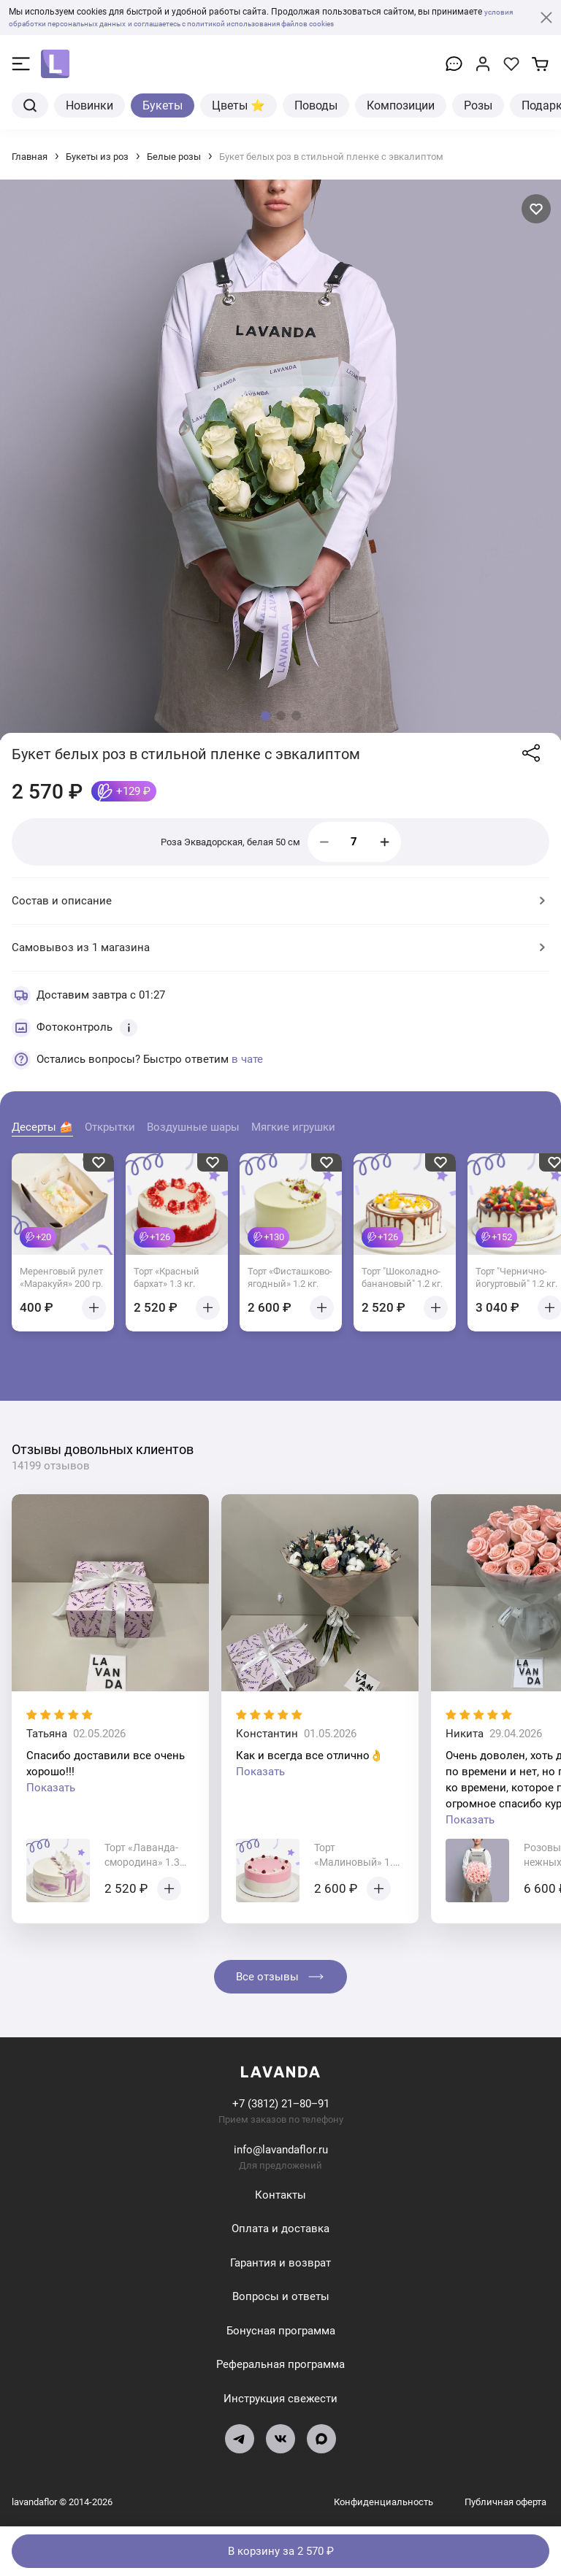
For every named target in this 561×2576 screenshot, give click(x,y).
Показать (50, 1787)
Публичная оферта (505, 2501)
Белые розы (174, 156)
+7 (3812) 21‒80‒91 (280, 2103)
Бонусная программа (280, 2330)
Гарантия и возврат (280, 2262)
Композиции (401, 105)
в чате (247, 1059)
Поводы (315, 105)
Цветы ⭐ (238, 105)
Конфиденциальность (384, 2501)
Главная (29, 156)
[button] (265, 715)
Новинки (89, 105)
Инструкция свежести (280, 2398)
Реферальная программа (280, 2364)
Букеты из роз (97, 156)
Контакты (280, 2195)
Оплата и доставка (280, 2228)
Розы (478, 105)
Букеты (162, 105)
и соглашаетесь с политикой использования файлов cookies (278, 23)
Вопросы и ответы (280, 2296)
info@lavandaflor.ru (281, 2149)
